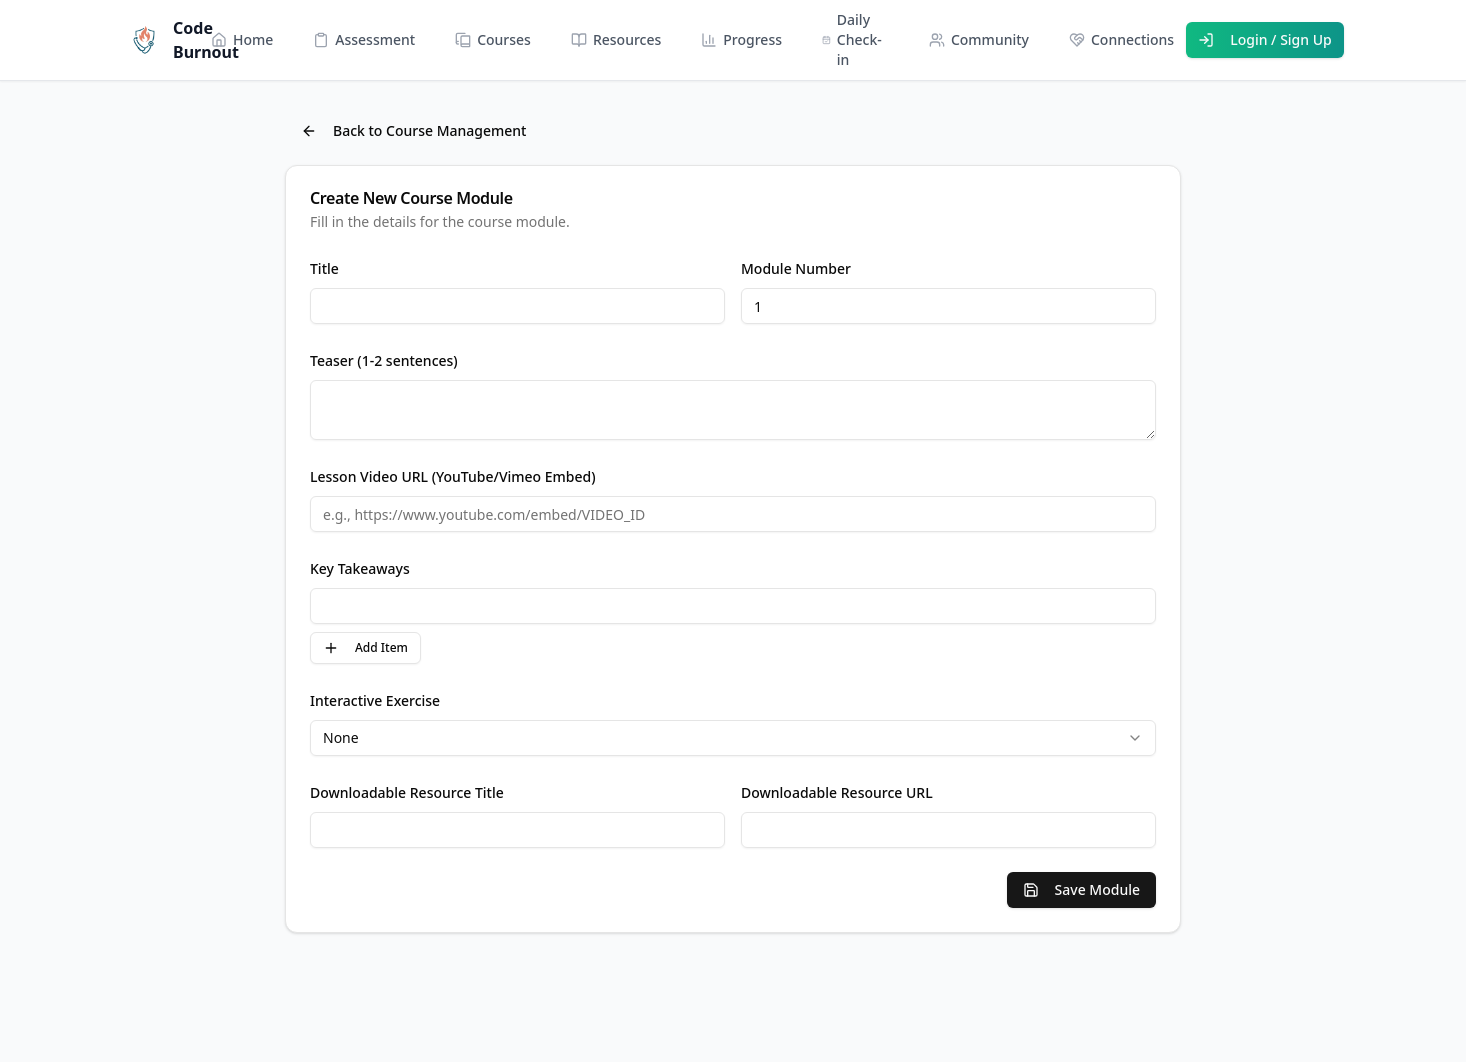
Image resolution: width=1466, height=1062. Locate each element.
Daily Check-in (852, 39)
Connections (1121, 39)
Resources (616, 39)
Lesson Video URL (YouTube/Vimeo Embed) (453, 476)
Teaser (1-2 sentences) (384, 360)
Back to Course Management (413, 130)
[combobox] (733, 738)
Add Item (365, 647)
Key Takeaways (360, 568)
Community (979, 39)
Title (324, 268)
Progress (741, 39)
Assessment (364, 39)
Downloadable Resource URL (837, 792)
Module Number (796, 268)
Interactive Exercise (375, 700)
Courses (493, 39)
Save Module (1081, 889)
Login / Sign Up (1265, 39)
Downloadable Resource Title (407, 792)
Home (242, 39)
